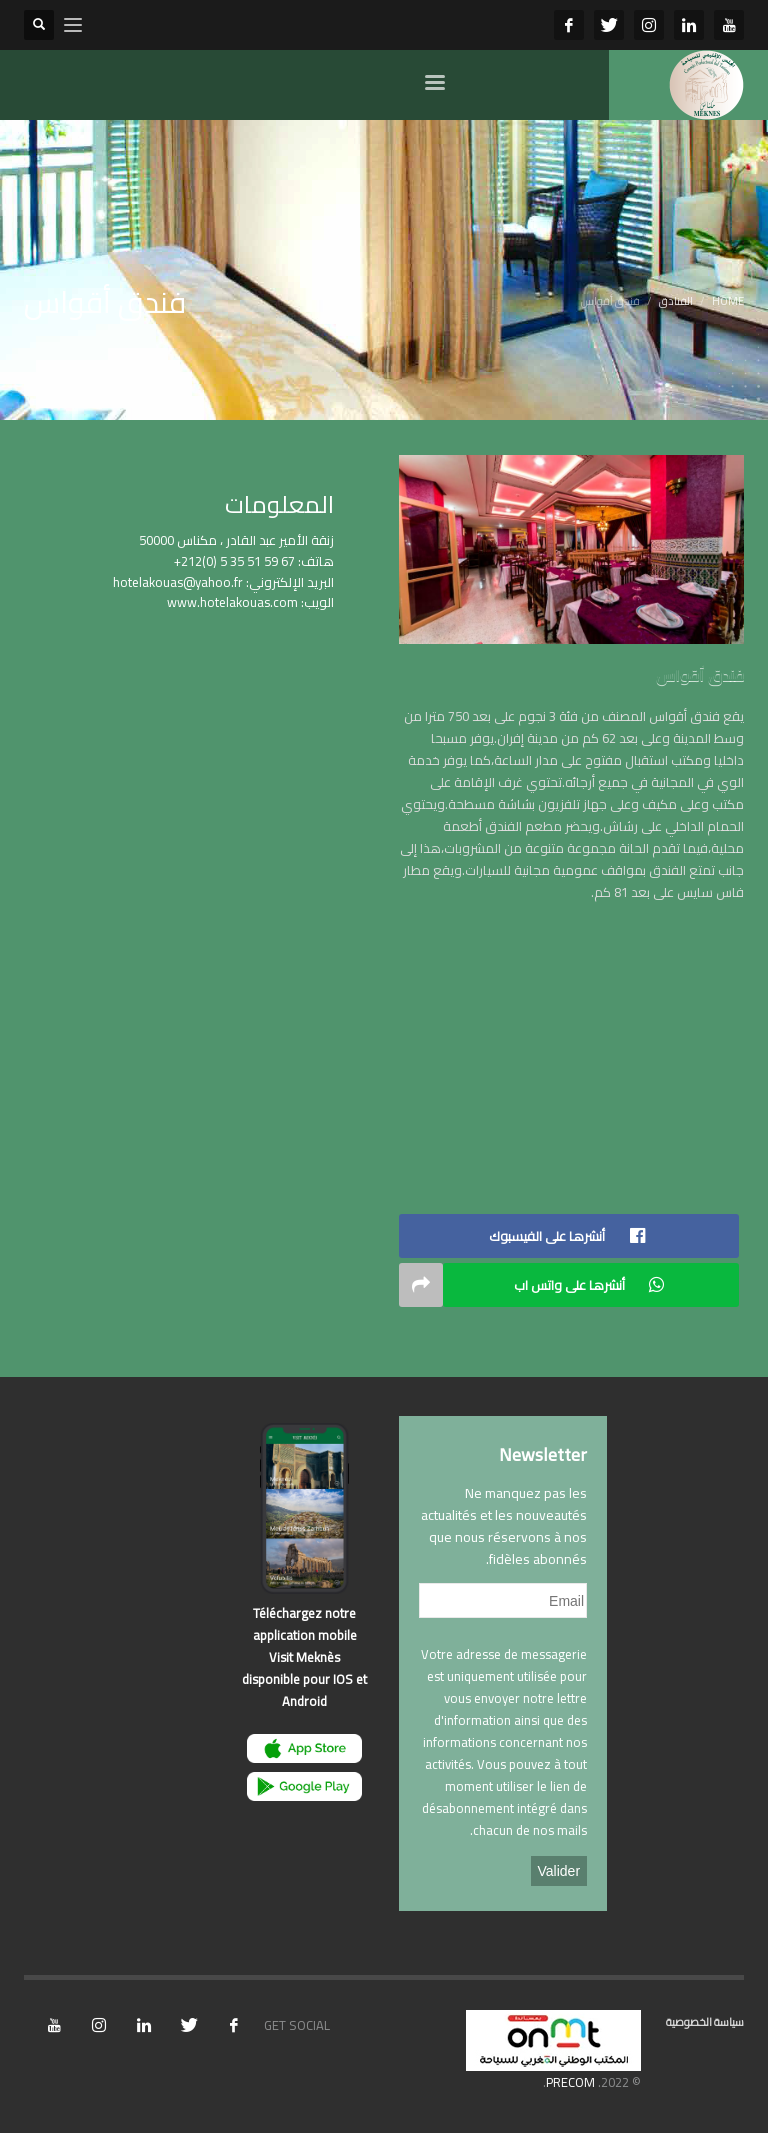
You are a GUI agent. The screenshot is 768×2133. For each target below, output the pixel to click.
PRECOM (570, 2082)
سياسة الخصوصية (705, 2022)
